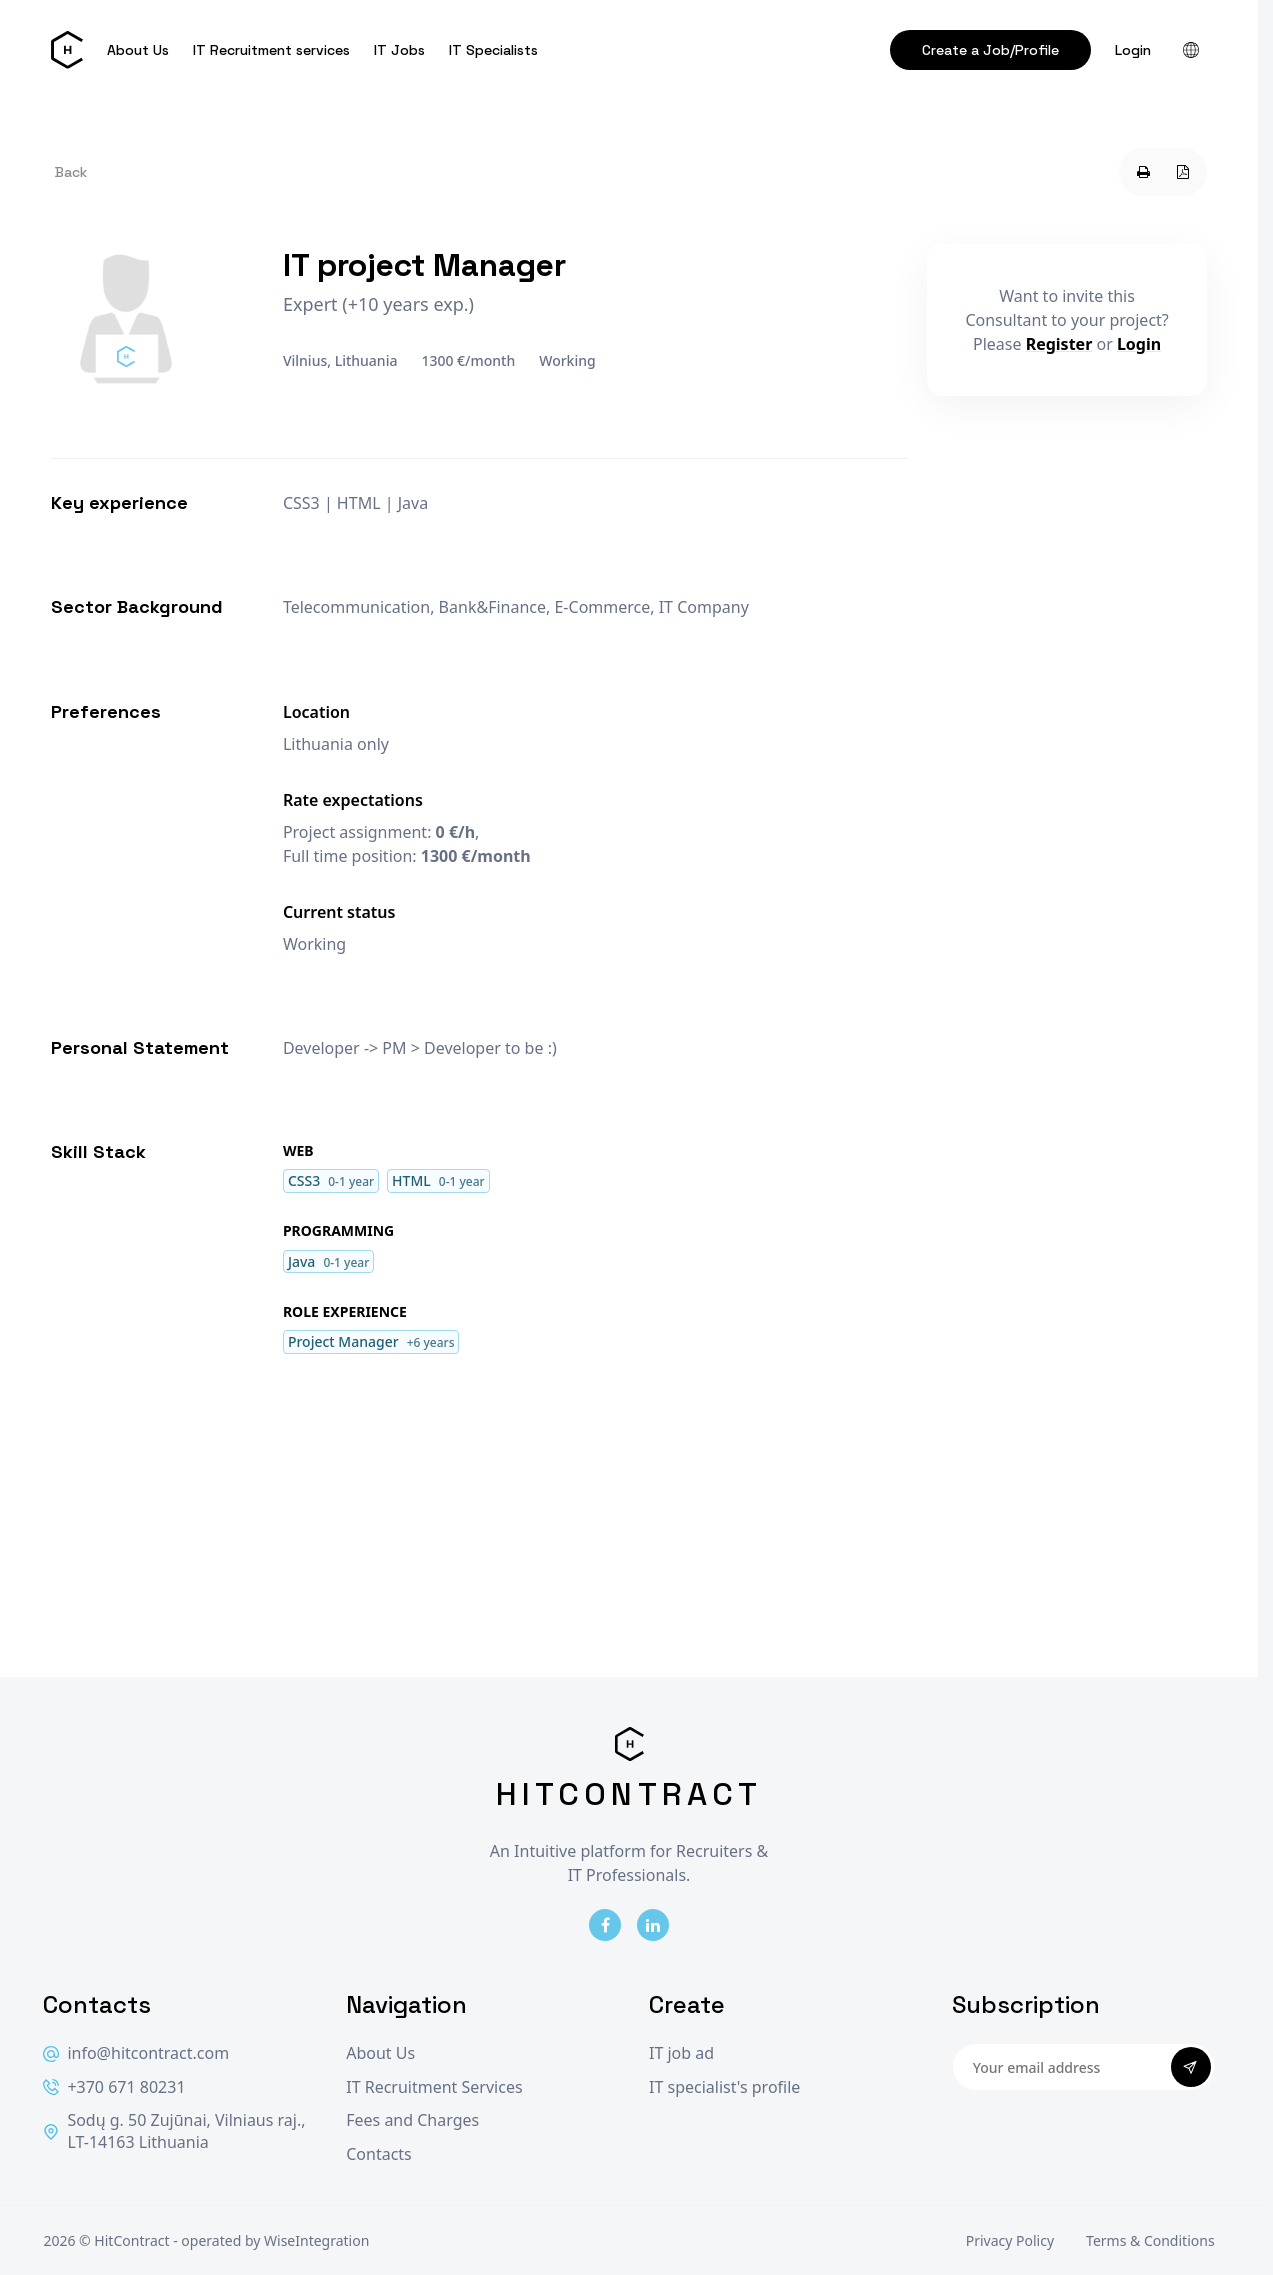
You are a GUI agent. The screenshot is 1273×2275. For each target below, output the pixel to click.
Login (1133, 50)
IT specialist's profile (724, 2087)
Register (1059, 344)
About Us (138, 50)
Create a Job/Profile (990, 50)
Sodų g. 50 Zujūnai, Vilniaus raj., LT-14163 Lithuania (174, 2131)
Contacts (379, 2154)
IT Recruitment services (271, 50)
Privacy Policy (1010, 2240)
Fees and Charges (412, 2120)
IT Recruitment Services (434, 2087)
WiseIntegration (316, 2240)
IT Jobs (399, 50)
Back (71, 172)
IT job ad (681, 2053)
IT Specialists (493, 50)
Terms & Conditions (1150, 2240)
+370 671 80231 (114, 2087)
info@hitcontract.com (136, 2053)
